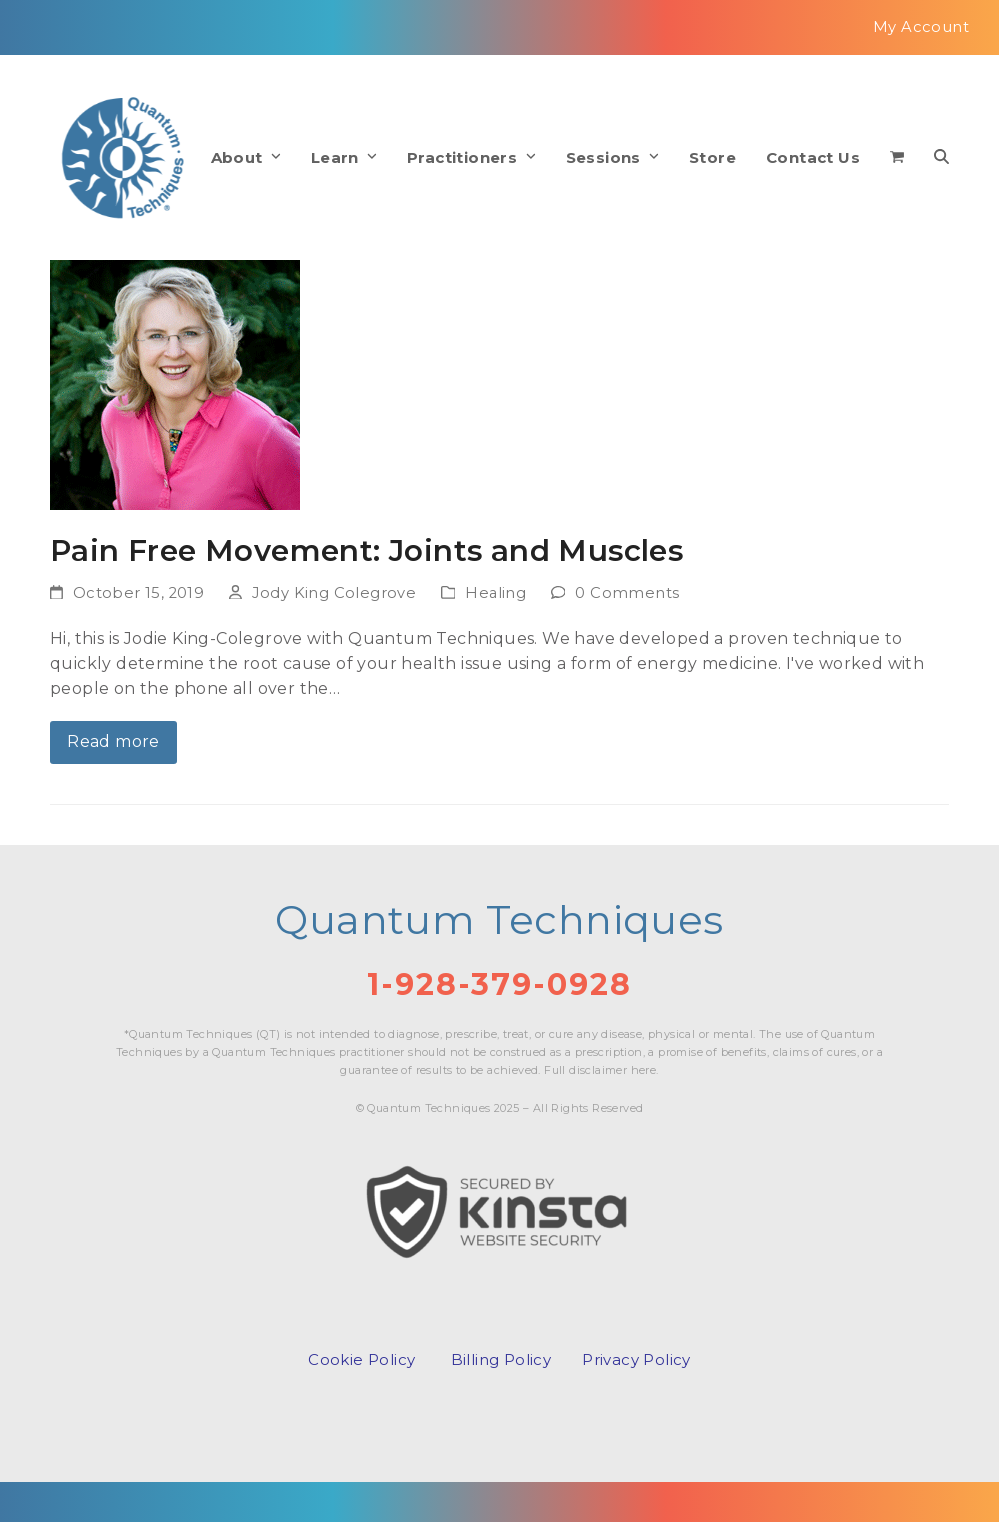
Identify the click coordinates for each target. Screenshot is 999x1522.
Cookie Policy (361, 1359)
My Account (921, 27)
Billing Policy (501, 1359)
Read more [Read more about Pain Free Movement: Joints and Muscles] (113, 741)
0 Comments (627, 593)
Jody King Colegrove (334, 593)
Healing (495, 593)
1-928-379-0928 (499, 984)
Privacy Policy (636, 1359)
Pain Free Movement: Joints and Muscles (366, 550)
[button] (897, 158)
